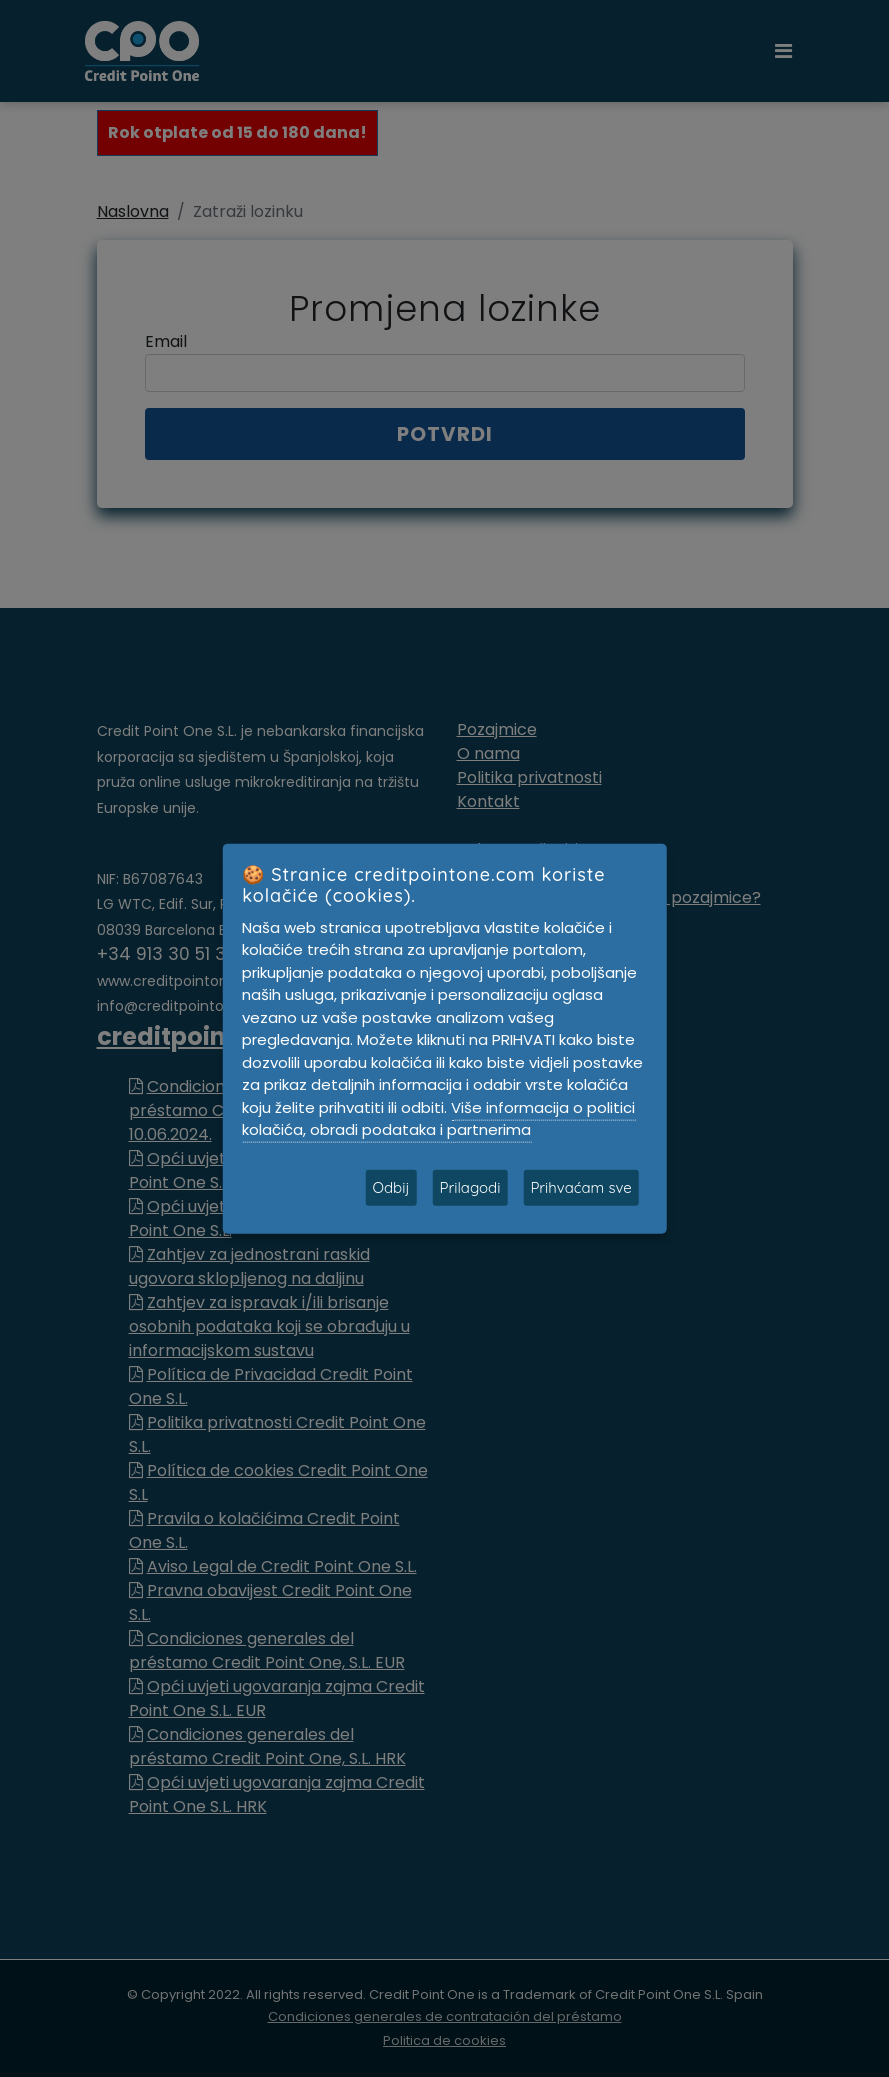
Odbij (390, 1186)
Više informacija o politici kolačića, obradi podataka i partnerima (438, 1118)
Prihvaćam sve (580, 1186)
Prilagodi (469, 1186)
